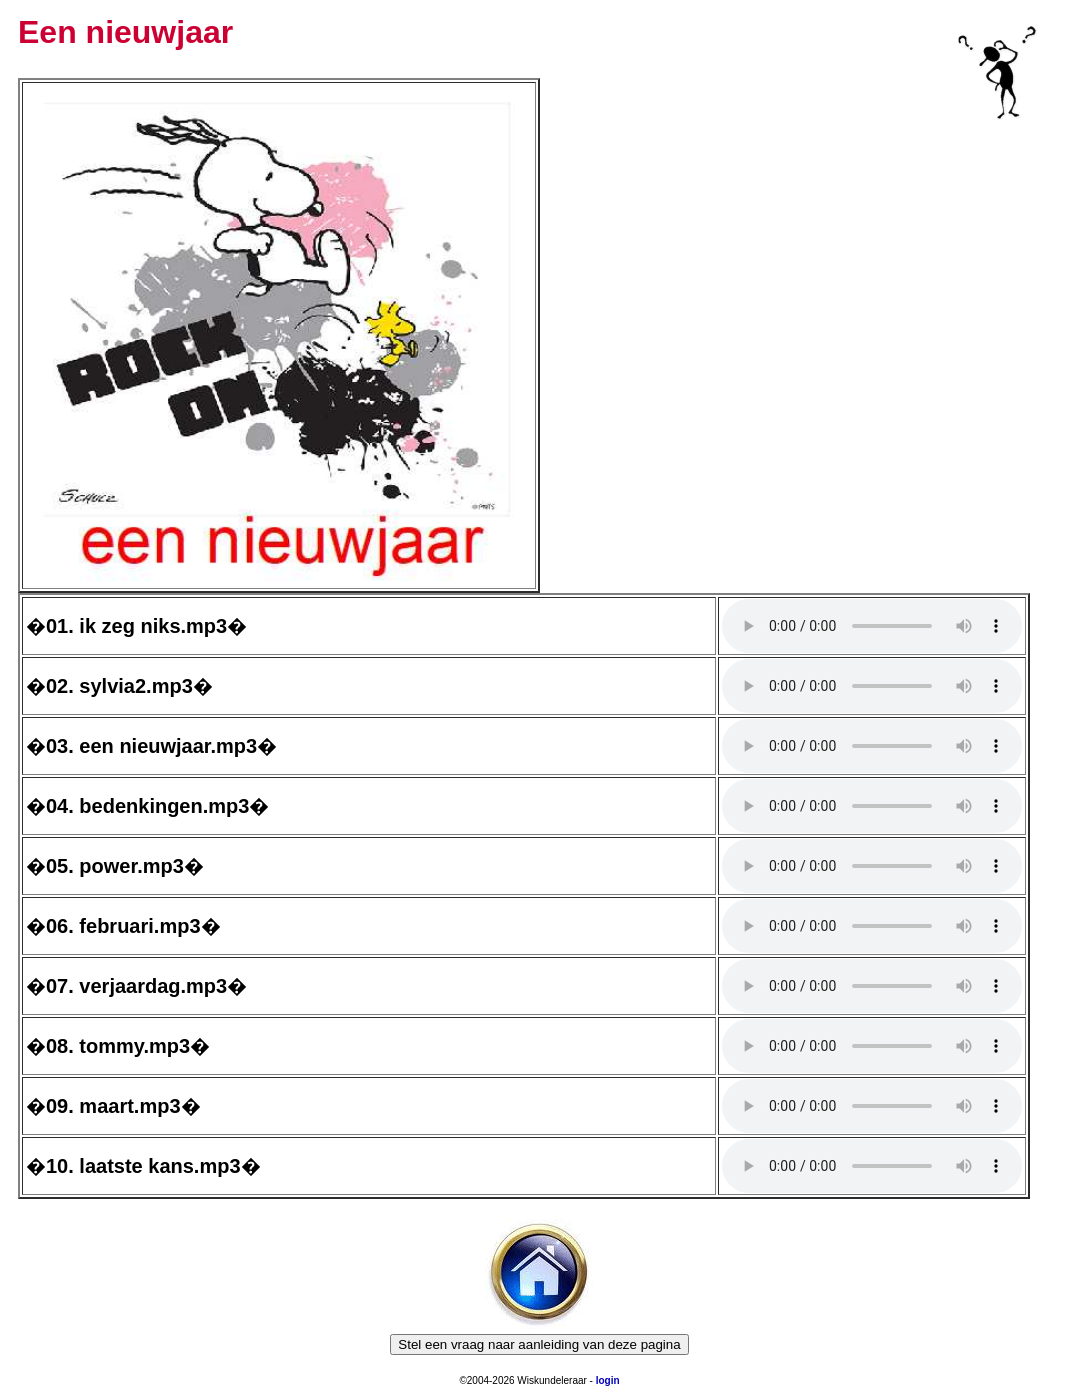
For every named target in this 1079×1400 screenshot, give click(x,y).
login (608, 1380)
